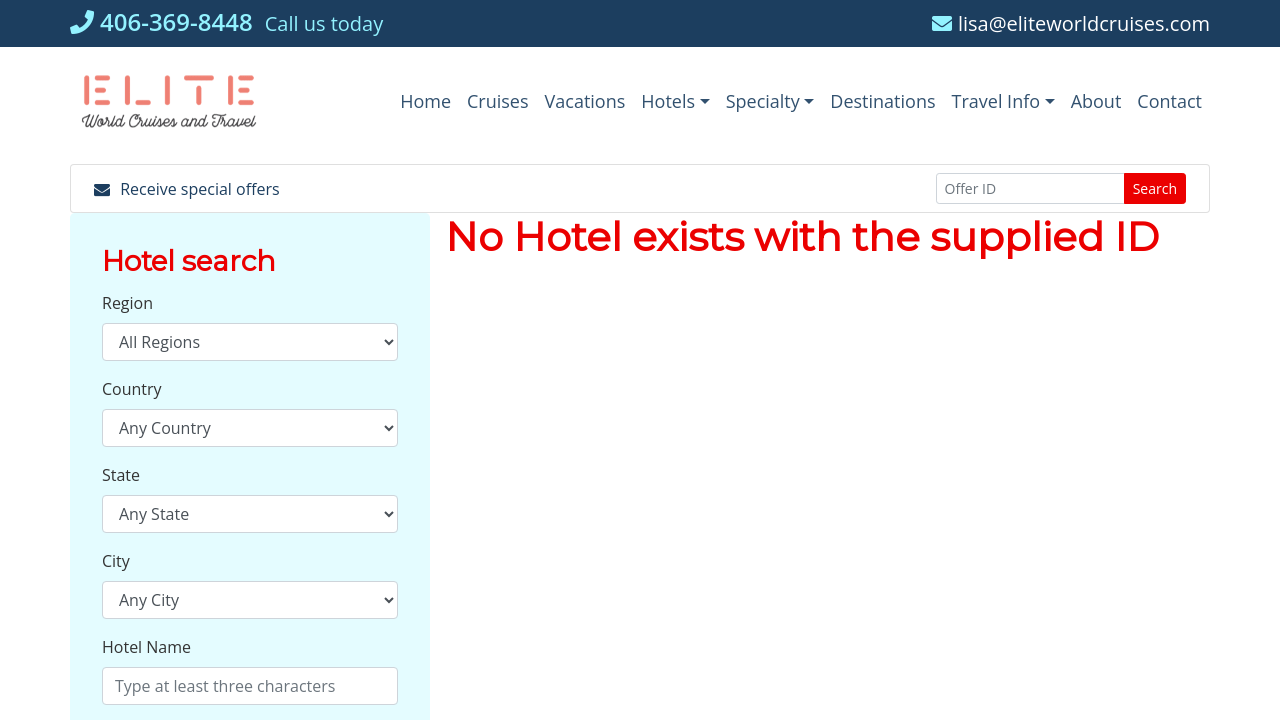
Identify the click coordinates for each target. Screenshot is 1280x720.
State (121, 475)
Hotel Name (146, 647)
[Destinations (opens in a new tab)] (882, 101)
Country (132, 389)
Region (127, 303)
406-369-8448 (161, 21)
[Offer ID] (1030, 188)
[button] (675, 101)
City (116, 561)
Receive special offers (187, 189)
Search (1155, 188)
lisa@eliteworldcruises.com (1071, 23)
